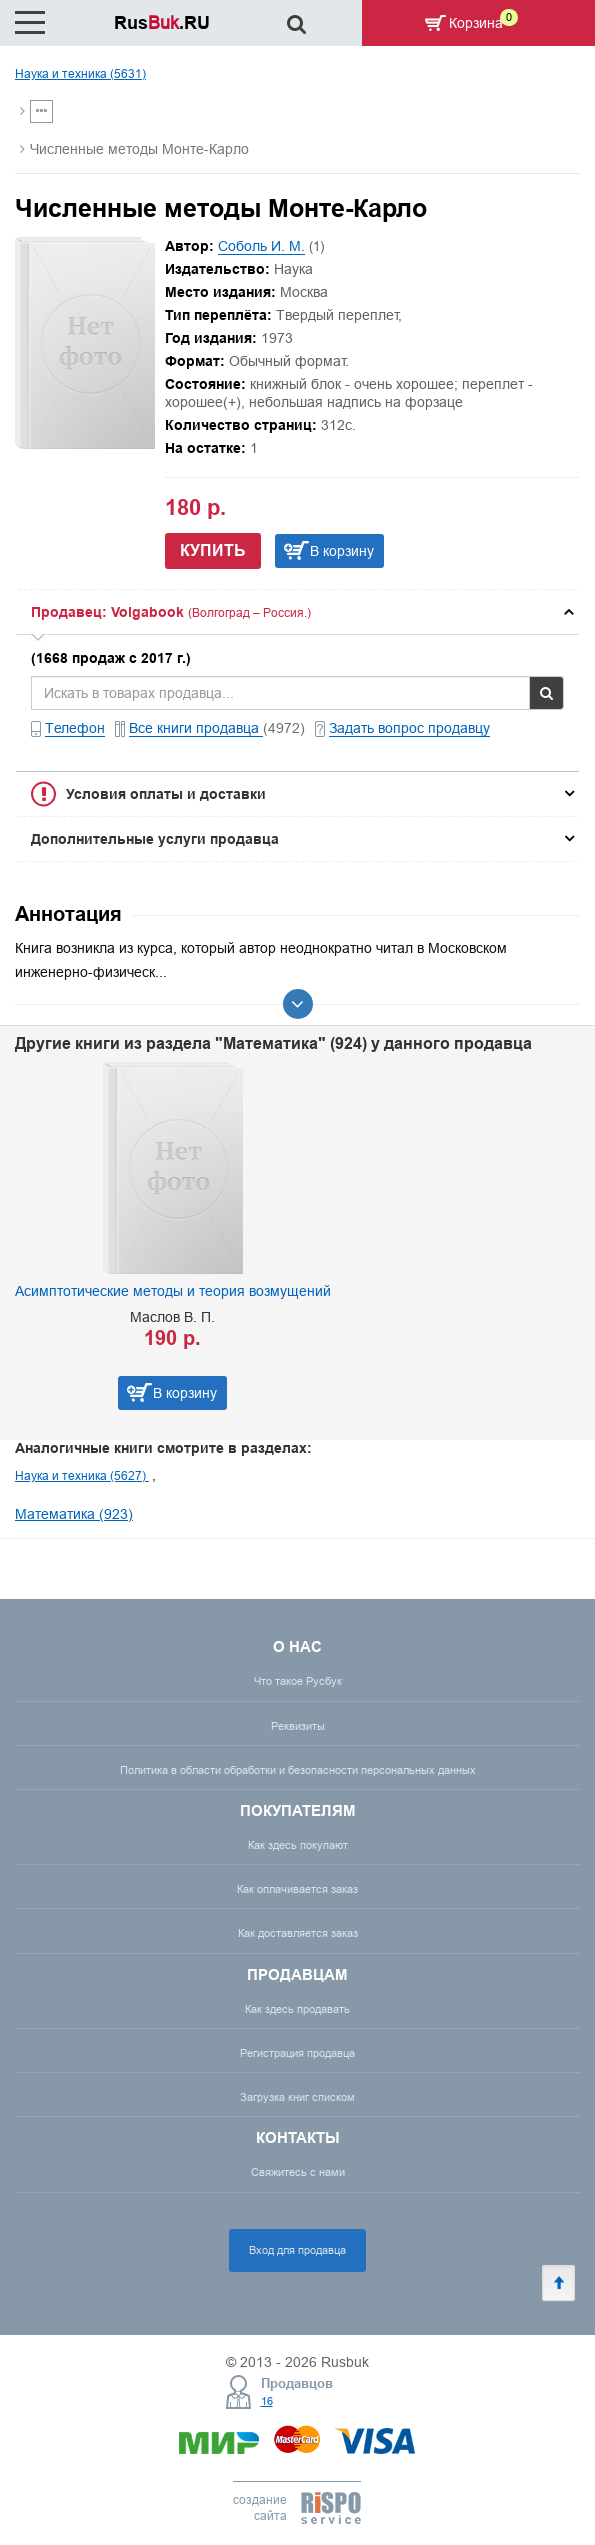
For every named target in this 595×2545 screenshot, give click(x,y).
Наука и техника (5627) (82, 1475)
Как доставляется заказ (298, 1933)
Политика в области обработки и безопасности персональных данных (298, 1770)
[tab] (297, 612)
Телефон (75, 728)
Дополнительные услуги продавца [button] (155, 839)
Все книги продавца (196, 728)
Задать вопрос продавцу (409, 728)
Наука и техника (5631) (80, 73)
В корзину (342, 551)
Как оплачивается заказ (297, 1889)
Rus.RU (162, 22)
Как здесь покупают (298, 1845)
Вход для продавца (297, 2250)
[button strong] (297, 612)
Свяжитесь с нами (298, 2172)
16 (267, 2401)
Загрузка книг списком (297, 2097)
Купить (213, 550)
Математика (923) (74, 1514)
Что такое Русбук (298, 1681)
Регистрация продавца (297, 2053)
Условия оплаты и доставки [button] (166, 794)
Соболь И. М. (261, 246)
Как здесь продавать (297, 2009)
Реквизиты (298, 1726)
